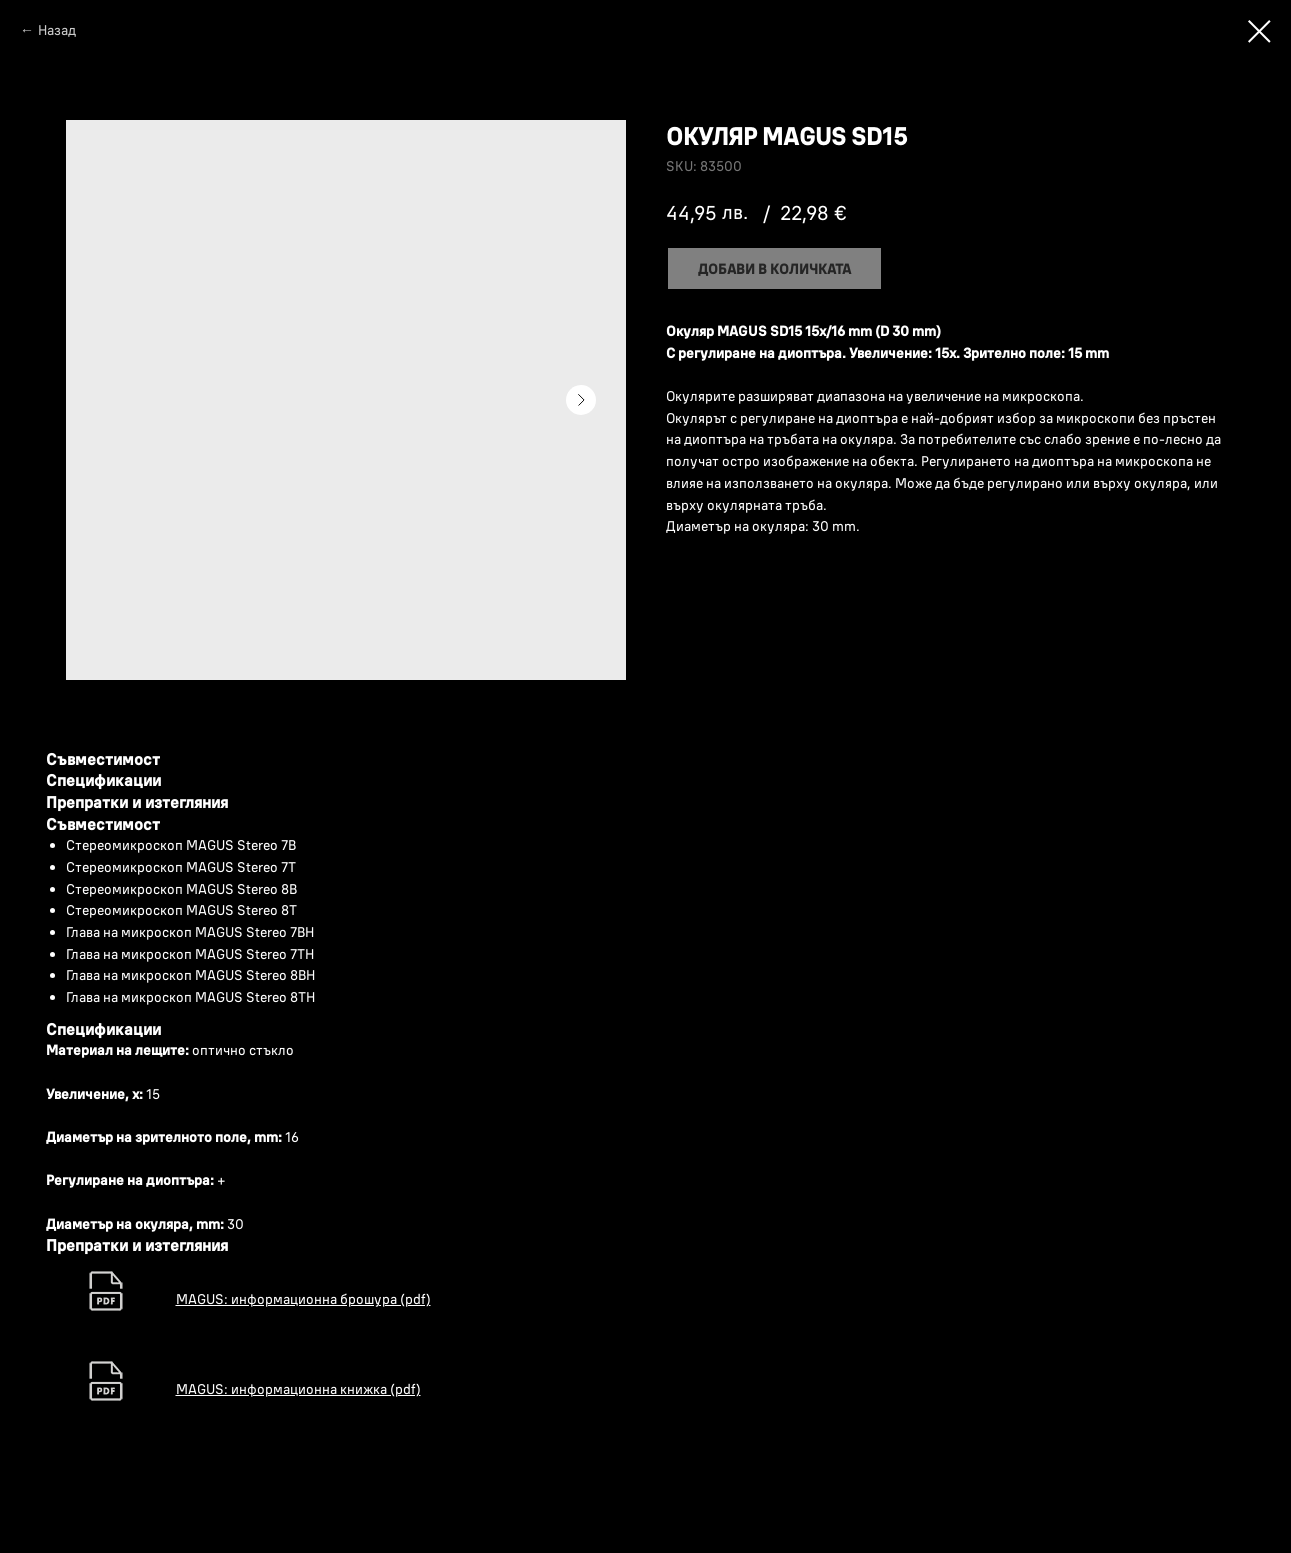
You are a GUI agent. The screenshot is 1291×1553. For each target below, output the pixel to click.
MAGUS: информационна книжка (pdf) (298, 1389)
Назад (57, 30)
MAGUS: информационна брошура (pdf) (303, 1299)
